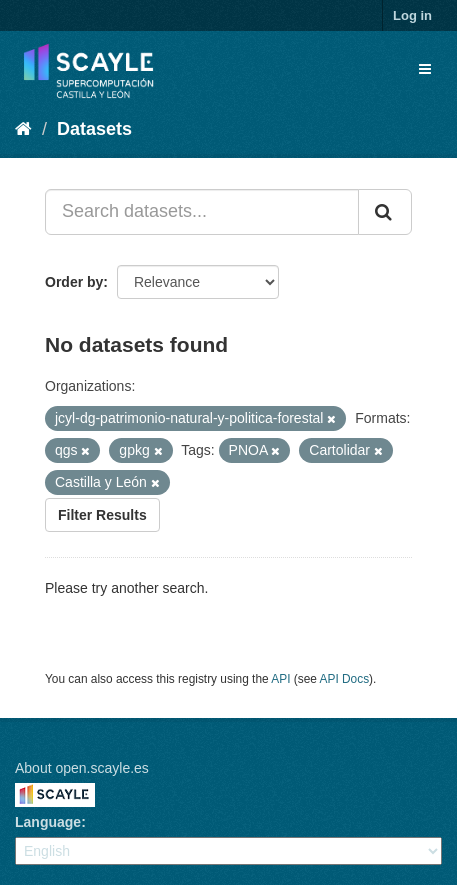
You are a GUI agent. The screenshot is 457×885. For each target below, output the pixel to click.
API (280, 679)
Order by (74, 282)
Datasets (94, 129)
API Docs (345, 679)
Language (48, 822)
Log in (412, 15)
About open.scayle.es (82, 768)
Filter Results (102, 515)
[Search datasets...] (202, 212)
